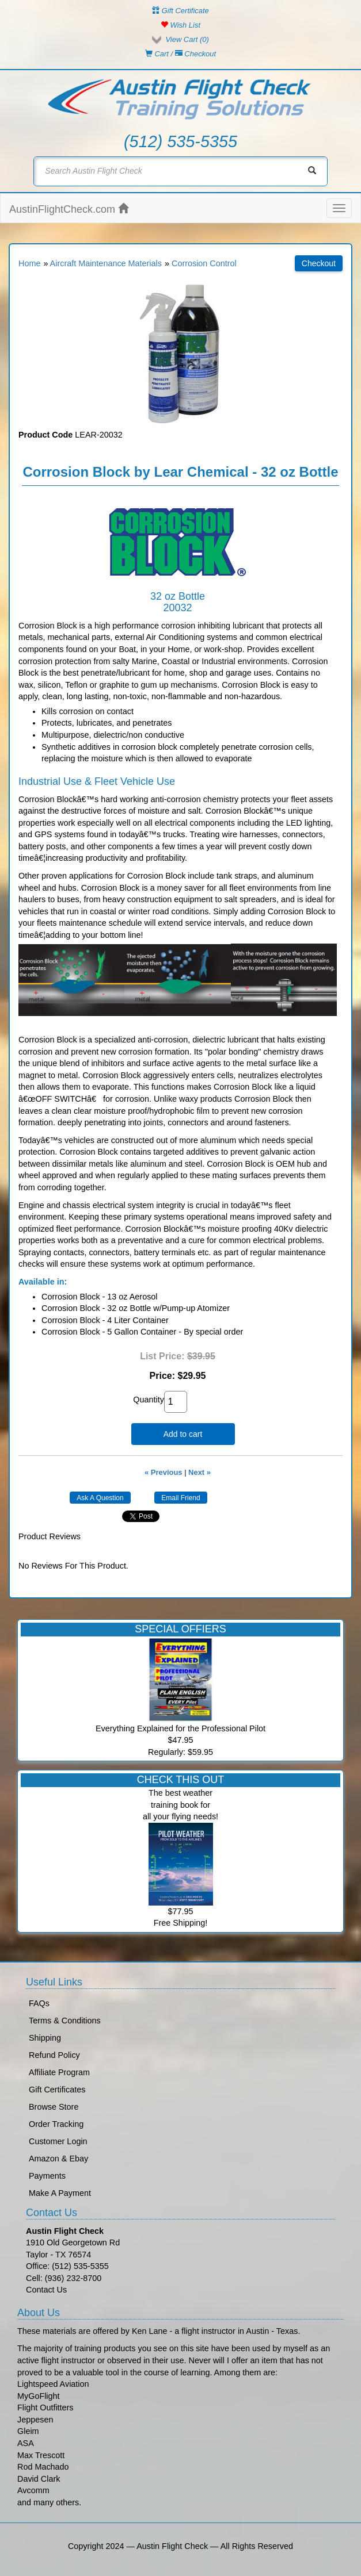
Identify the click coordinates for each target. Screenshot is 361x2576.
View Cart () (186, 39)
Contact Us (46, 2289)
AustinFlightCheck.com (68, 209)
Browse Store (53, 2106)
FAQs (39, 2003)
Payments (47, 2175)
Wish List (180, 25)
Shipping (45, 2037)
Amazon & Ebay (58, 2158)
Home (29, 263)
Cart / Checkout (180, 53)
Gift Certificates (57, 2089)
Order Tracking (56, 2124)
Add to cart (183, 1434)
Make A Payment (60, 2193)
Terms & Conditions (65, 2020)
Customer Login (58, 2141)
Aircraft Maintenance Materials (106, 263)
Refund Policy (54, 2055)
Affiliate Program (59, 2072)
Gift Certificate (180, 10)
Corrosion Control (204, 263)
